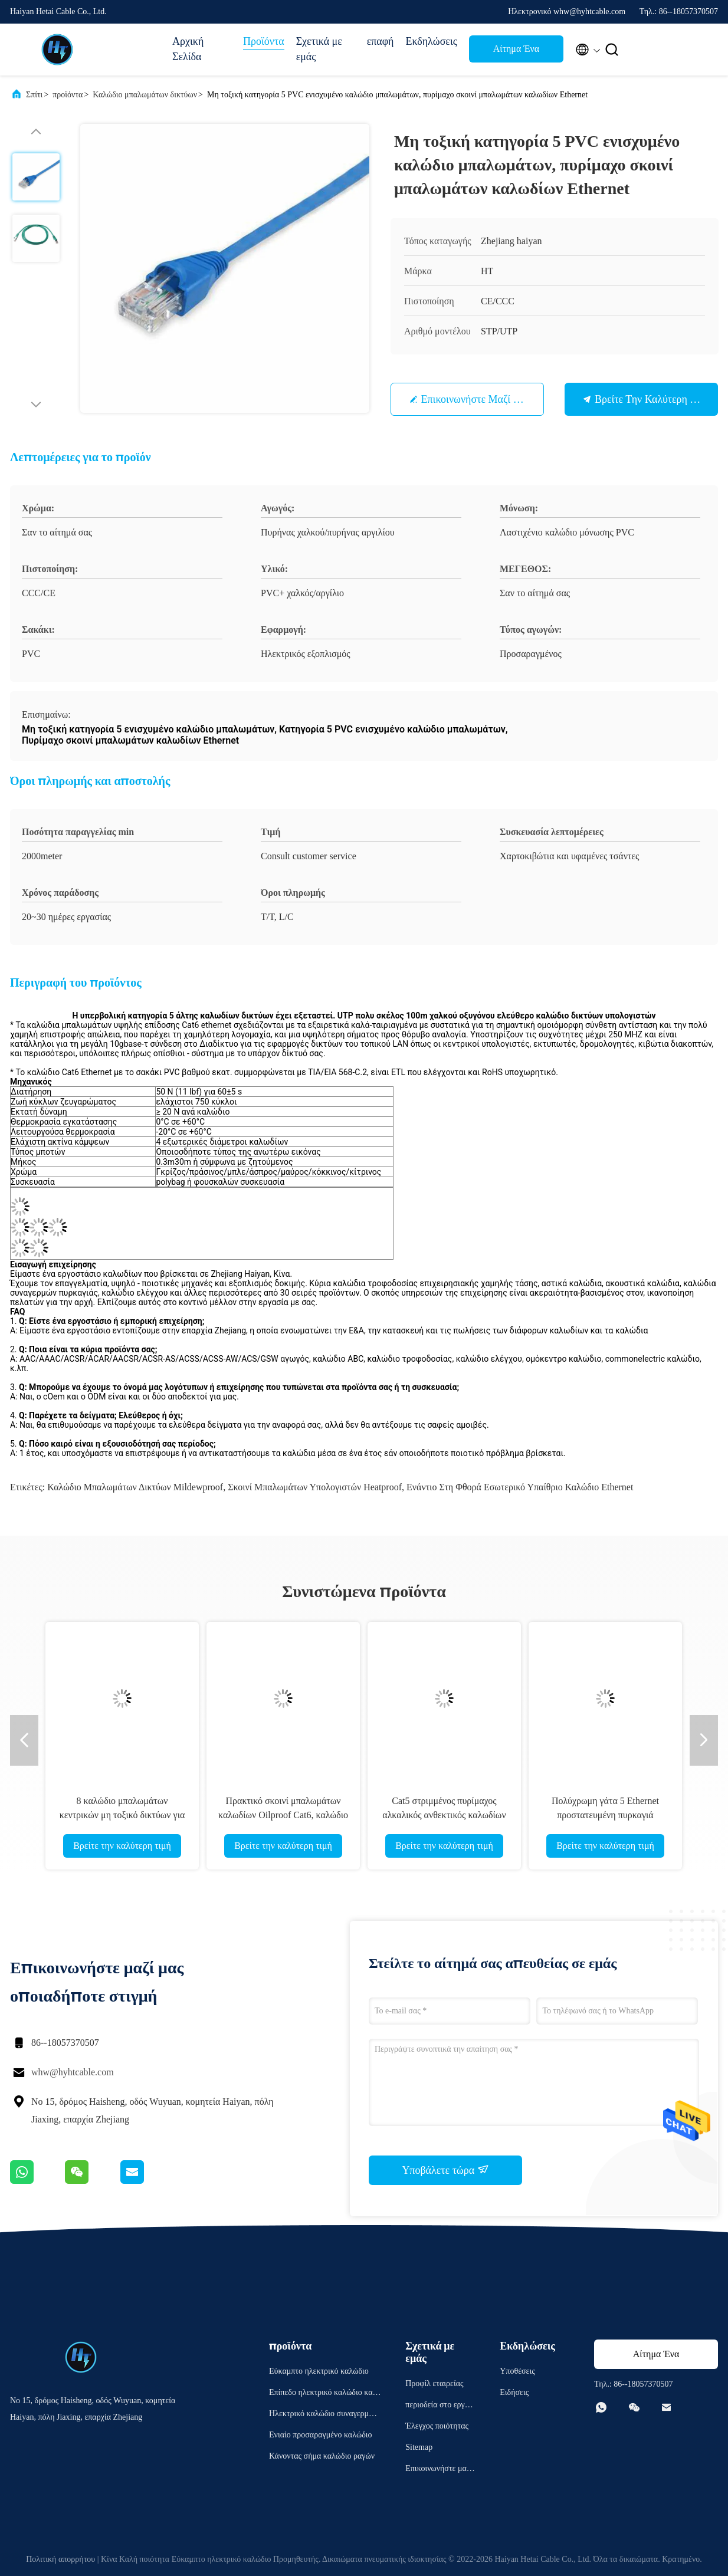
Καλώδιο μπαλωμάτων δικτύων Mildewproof (135, 1487)
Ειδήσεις (514, 2392)
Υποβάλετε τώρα (445, 2169)
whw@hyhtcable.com (72, 2072)
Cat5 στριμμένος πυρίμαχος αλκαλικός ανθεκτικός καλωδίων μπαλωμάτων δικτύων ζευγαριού (444, 1815)
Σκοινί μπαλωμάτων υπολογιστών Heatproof (315, 1487)
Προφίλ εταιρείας (434, 2383)
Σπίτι (34, 94)
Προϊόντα (263, 41)
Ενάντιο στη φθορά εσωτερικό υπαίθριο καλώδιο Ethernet (519, 1487)
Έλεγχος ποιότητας (436, 2425)
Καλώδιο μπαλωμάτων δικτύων (145, 94)
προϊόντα (68, 94)
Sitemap (418, 2447)
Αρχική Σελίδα (188, 49)
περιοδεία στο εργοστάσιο (439, 2406)
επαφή (380, 41)
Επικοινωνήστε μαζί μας (477, 399)
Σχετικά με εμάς (319, 49)
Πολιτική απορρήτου (60, 2559)
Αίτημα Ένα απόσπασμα (516, 52)
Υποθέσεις (517, 2371)
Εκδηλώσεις (431, 41)
